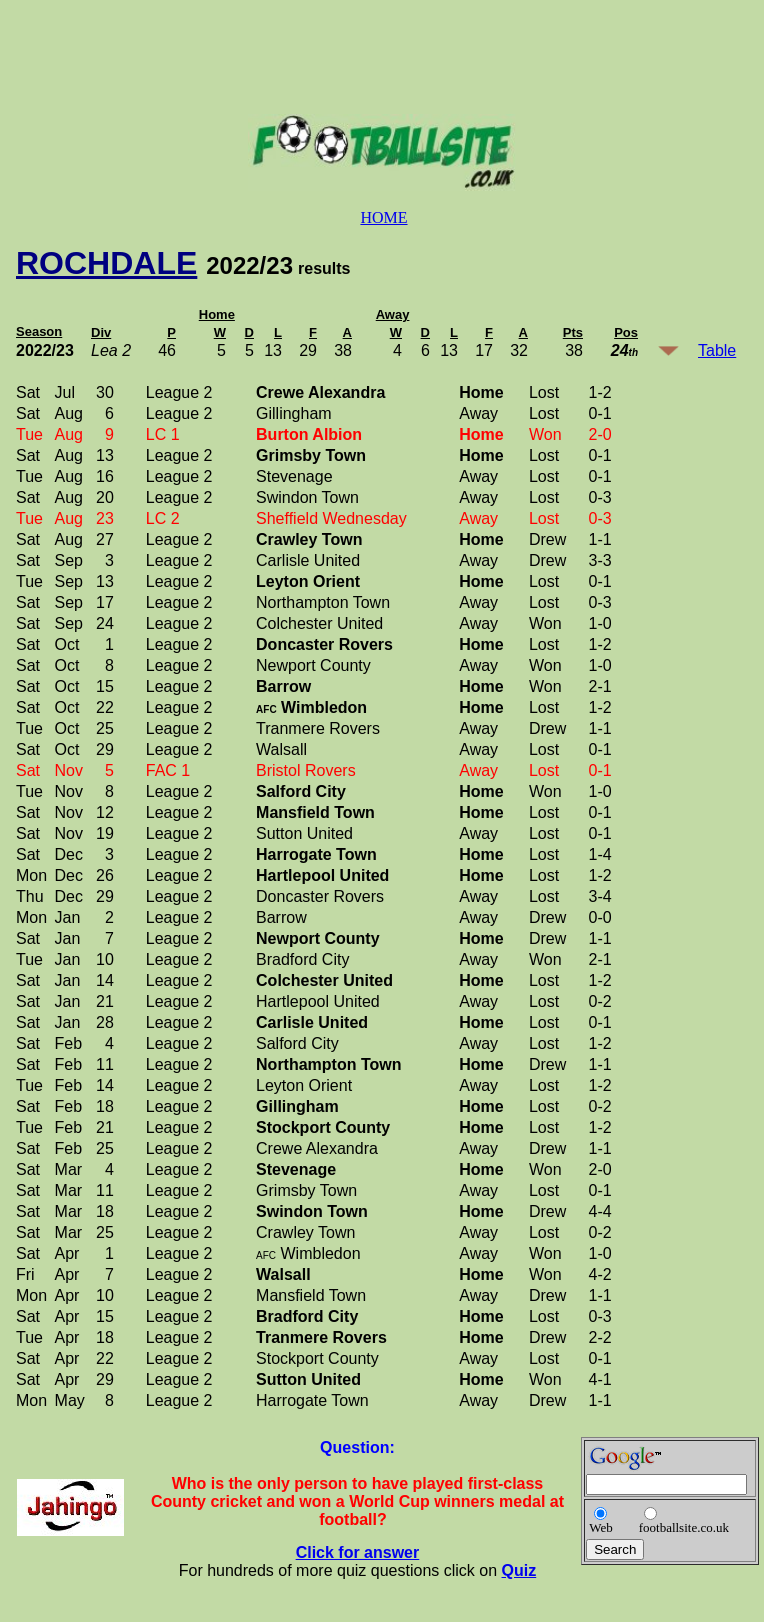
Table (717, 350)
